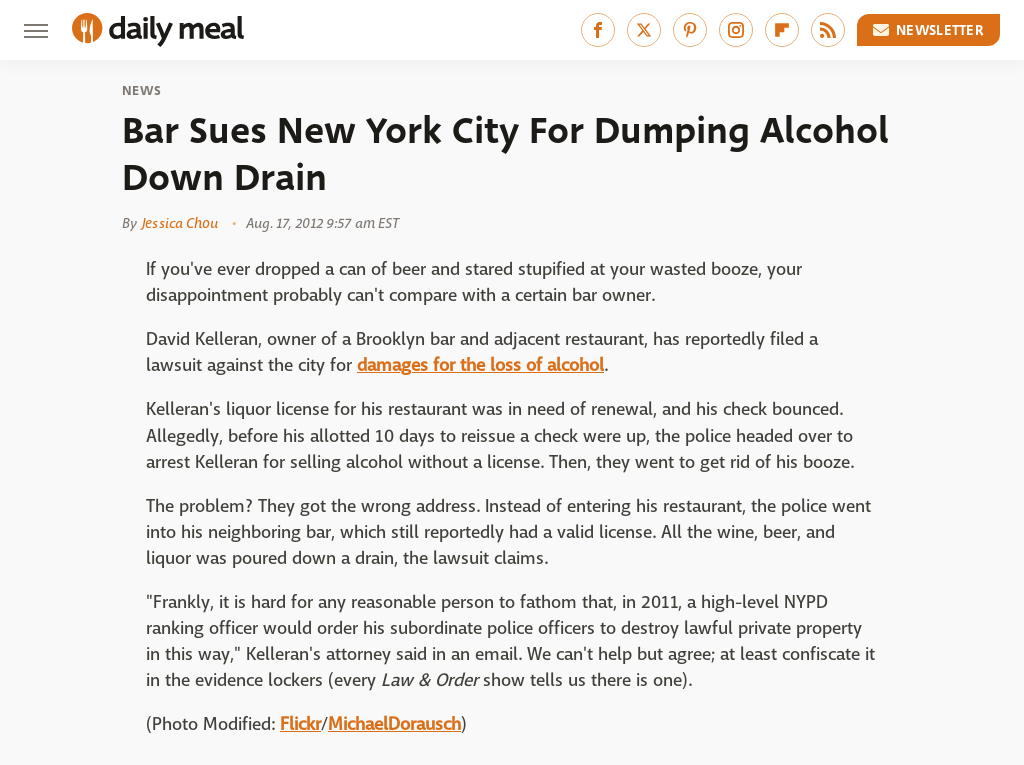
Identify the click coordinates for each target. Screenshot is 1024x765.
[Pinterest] (690, 30)
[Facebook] (598, 30)
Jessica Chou (180, 223)
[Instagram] (736, 30)
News (141, 91)
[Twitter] (644, 30)
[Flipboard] (782, 30)
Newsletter (929, 30)
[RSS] (828, 30)
